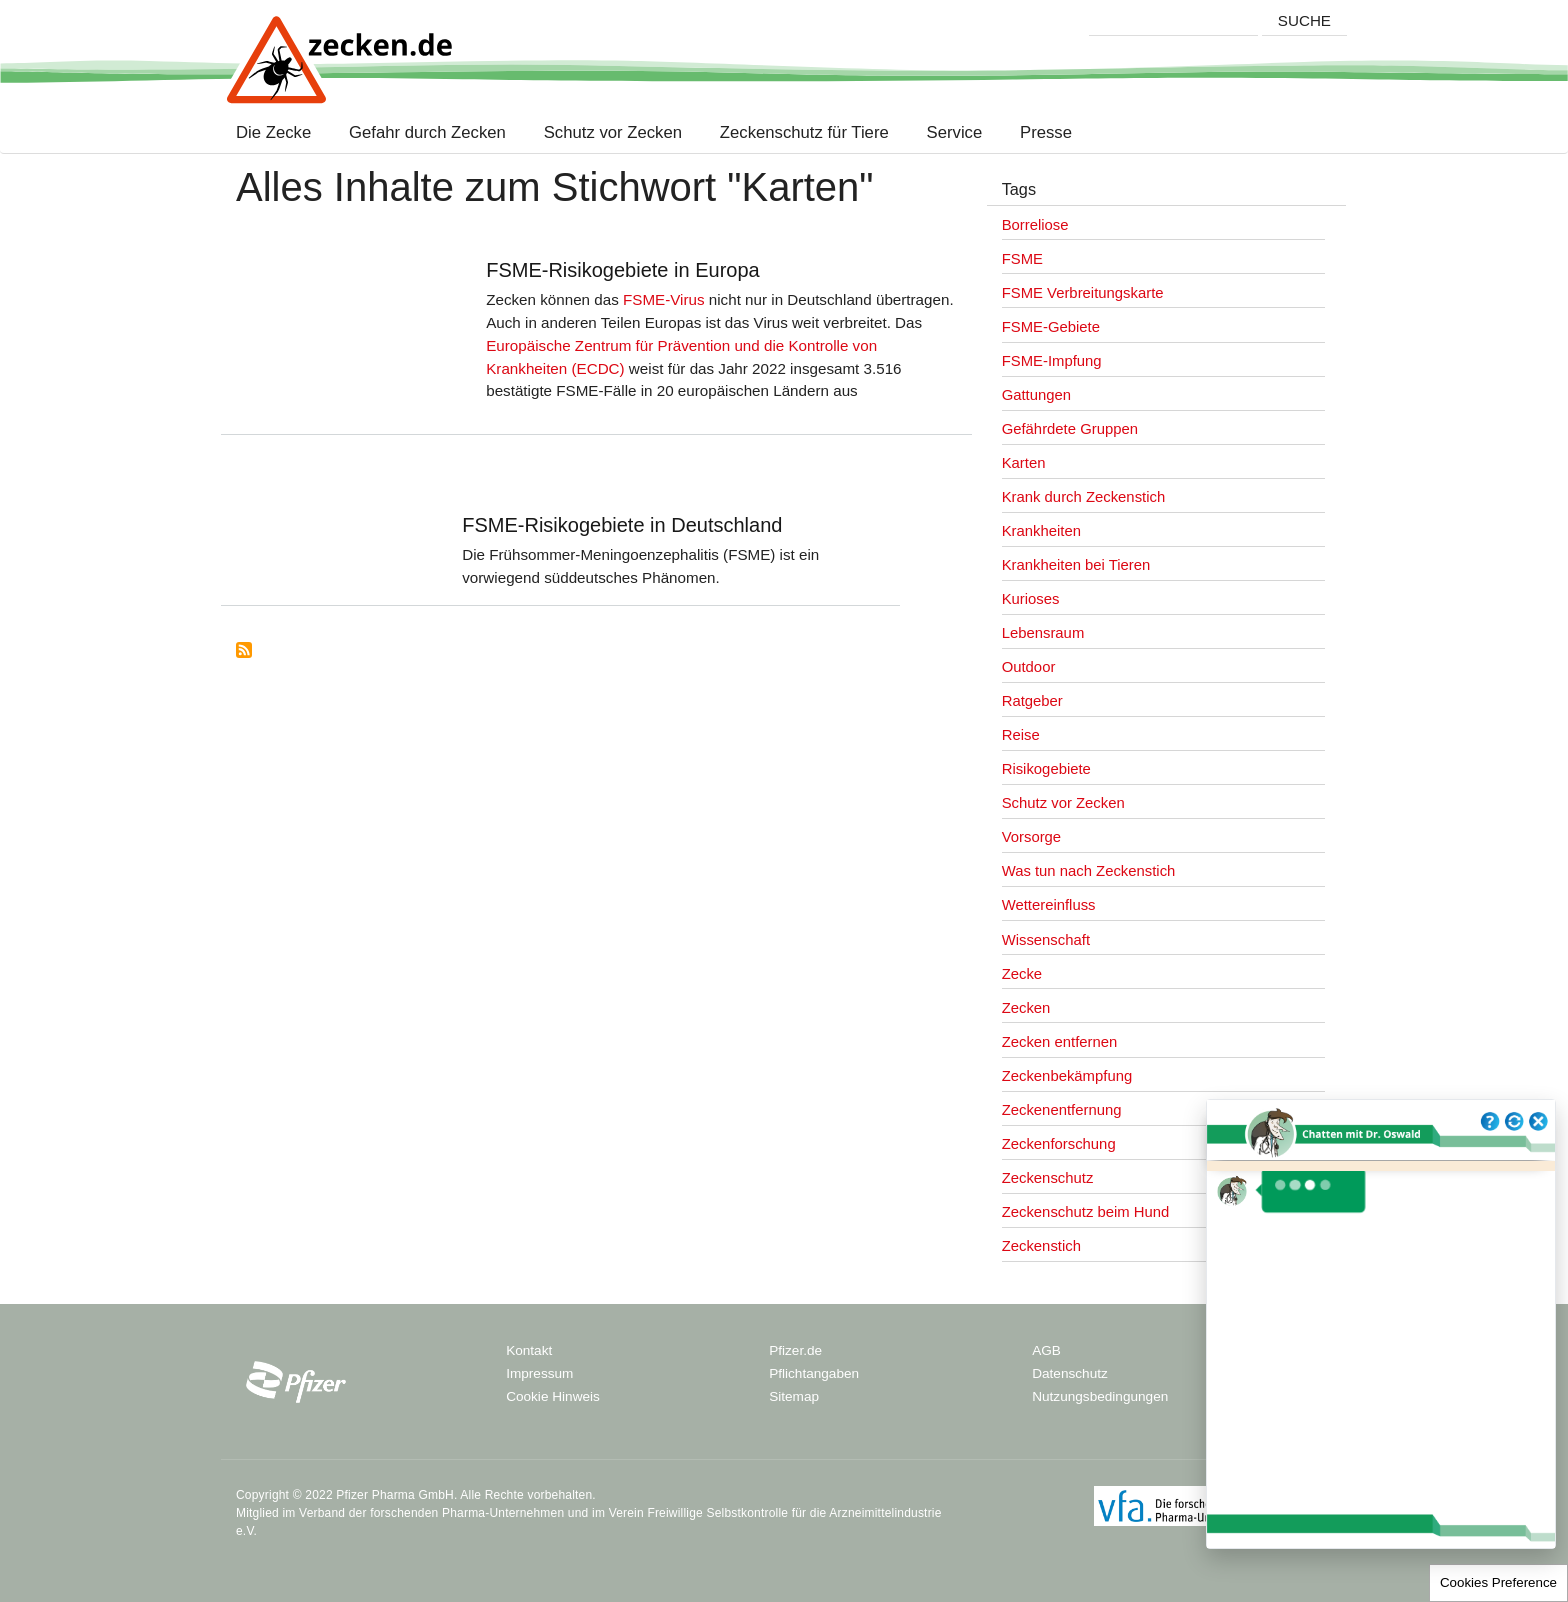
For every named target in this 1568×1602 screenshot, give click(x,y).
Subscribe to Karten (244, 650)
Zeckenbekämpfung (1067, 1076)
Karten (1024, 463)
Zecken (1026, 1008)
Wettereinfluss (1049, 905)
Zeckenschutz (1048, 1178)
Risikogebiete (1046, 769)
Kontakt (529, 1350)
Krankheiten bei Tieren (1076, 565)
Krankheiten (1041, 531)
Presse (1046, 133)
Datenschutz (1070, 1373)
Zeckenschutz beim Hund (1086, 1212)
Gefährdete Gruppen (1070, 429)
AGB (1046, 1350)
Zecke (1022, 974)
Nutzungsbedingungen (1100, 1396)
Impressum (539, 1373)
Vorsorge (1031, 837)
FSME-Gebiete (1051, 327)
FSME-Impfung (1052, 361)
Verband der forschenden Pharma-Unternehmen (431, 1513)
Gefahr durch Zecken (427, 133)
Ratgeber (1032, 701)
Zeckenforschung (1059, 1144)
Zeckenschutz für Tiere (804, 133)
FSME (1022, 259)
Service (954, 133)
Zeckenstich (1041, 1246)
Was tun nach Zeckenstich (1089, 871)
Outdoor (1029, 667)
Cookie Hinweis (553, 1396)
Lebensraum (1043, 633)
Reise (1021, 735)
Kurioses (1031, 599)
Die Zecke (278, 133)
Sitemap (794, 1396)
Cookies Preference (1498, 1582)
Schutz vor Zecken (613, 133)
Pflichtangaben (814, 1373)
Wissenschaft (1046, 940)
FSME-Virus (664, 299)
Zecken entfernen (1060, 1042)
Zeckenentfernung (1062, 1110)
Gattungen (1036, 395)
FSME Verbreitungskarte (1083, 293)
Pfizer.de (795, 1350)
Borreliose (1035, 225)
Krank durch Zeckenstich (1084, 497)
